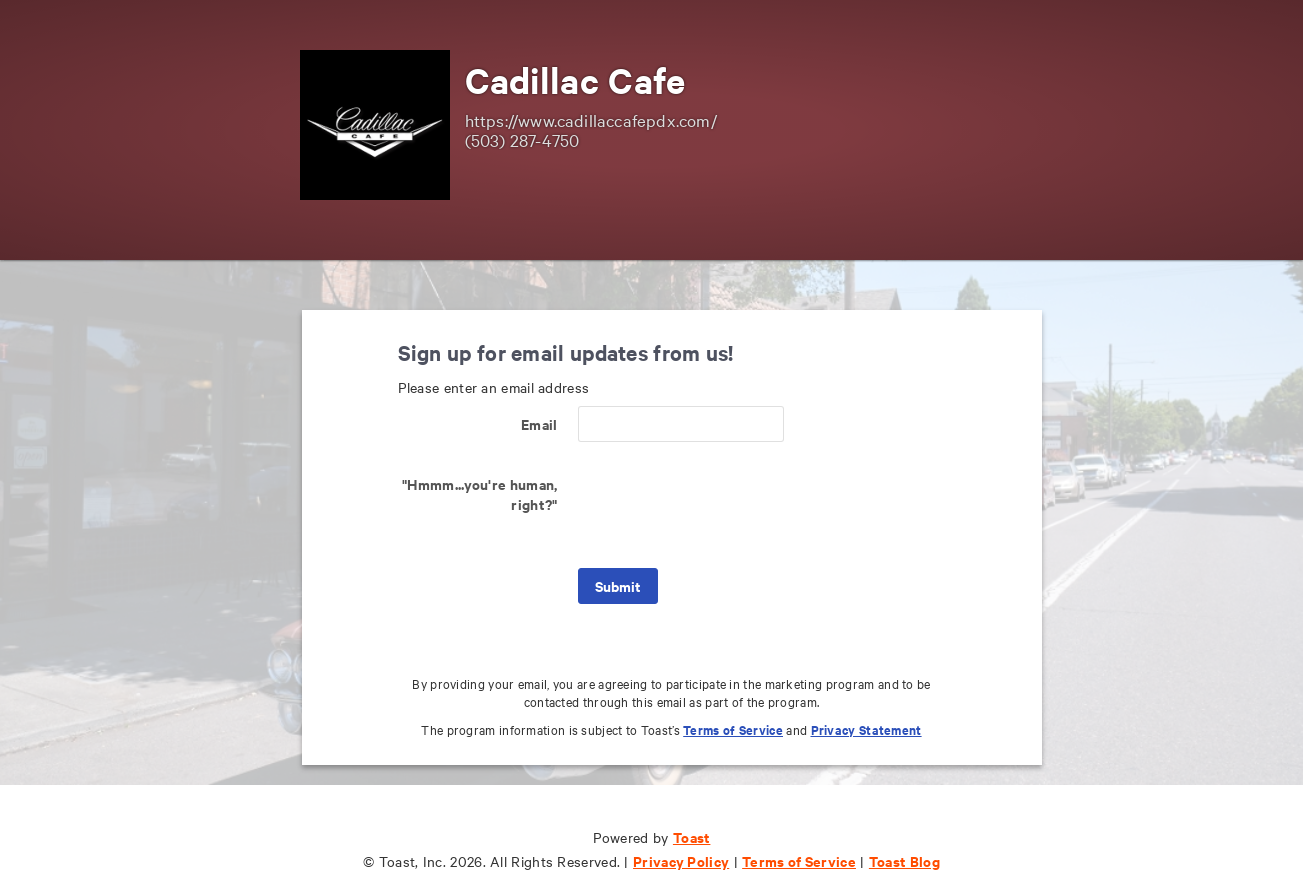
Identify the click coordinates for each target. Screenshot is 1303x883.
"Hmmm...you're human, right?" (479, 493)
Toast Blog (904, 860)
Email (539, 423)
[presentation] (730, 505)
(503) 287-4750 (522, 139)
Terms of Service (733, 729)
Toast (692, 836)
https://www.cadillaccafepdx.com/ (591, 119)
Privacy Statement (866, 729)
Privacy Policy (681, 860)
